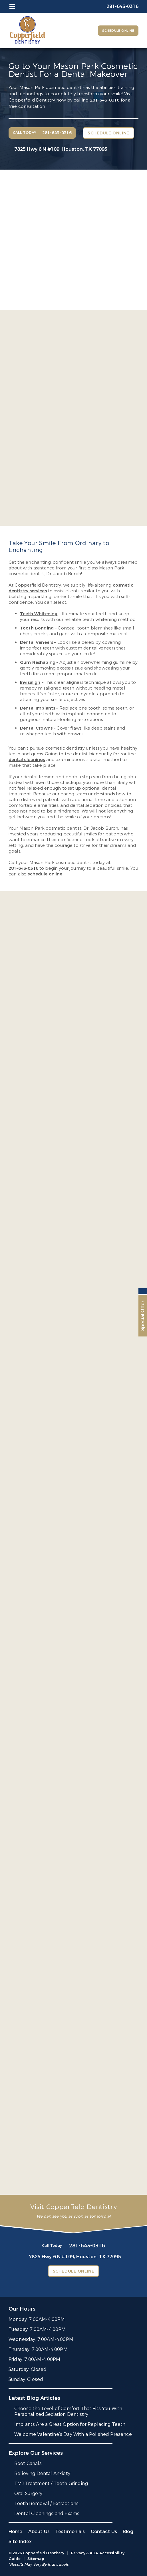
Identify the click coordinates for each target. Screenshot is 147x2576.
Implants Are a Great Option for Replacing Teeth (70, 2424)
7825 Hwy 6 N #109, (60, 149)
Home (16, 2532)
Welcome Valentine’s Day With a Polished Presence (73, 2434)
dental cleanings (27, 759)
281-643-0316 (105, 100)
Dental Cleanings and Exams (46, 2514)
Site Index (20, 2542)
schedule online (45, 874)
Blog (128, 2532)
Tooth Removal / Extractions (46, 2503)
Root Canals (28, 2463)
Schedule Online (118, 31)
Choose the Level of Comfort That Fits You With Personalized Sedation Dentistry (68, 2411)
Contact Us (104, 2532)
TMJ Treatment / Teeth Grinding (51, 2483)
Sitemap (35, 2558)
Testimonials (70, 2532)
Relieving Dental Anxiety (42, 2473)
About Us (39, 2532)
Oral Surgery (28, 2493)
